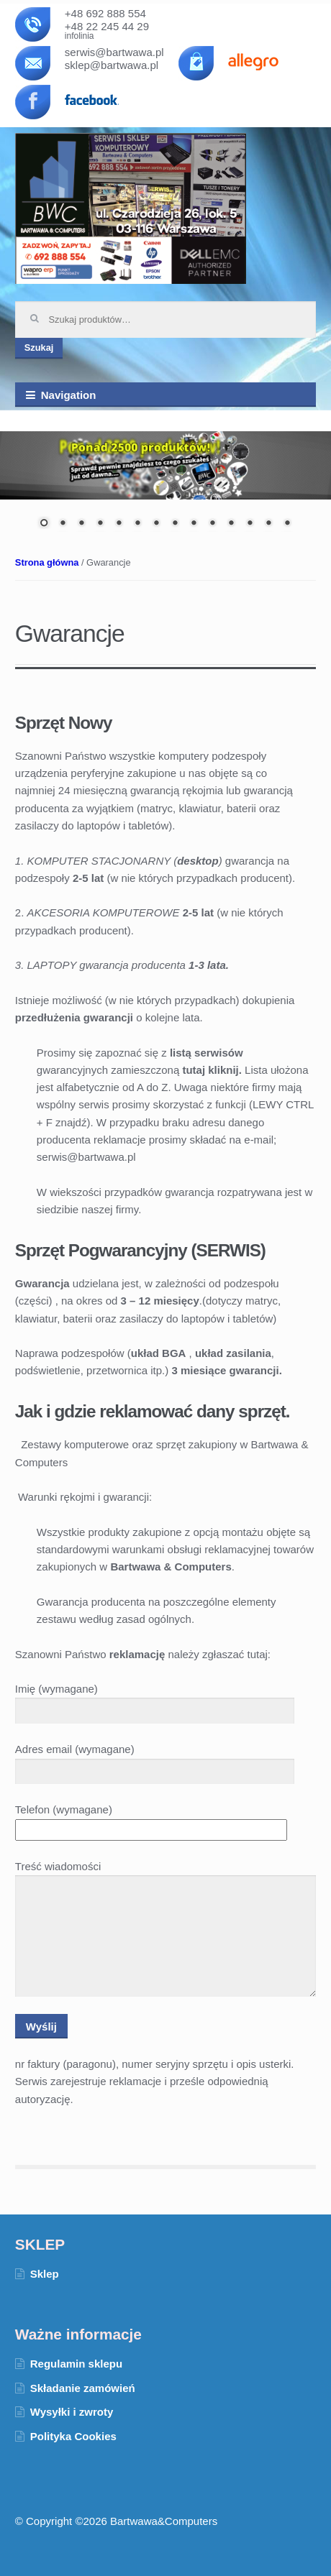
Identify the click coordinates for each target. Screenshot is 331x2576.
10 (212, 524)
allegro (255, 61)
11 (231, 524)
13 (268, 524)
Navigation (68, 395)
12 (250, 524)
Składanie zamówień (82, 2388)
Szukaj (39, 347)
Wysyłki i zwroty (72, 2412)
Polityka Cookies (73, 2436)
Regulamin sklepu (76, 2364)
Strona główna (47, 562)
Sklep (44, 2274)
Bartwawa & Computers (130, 208)
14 (287, 524)
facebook (92, 102)
